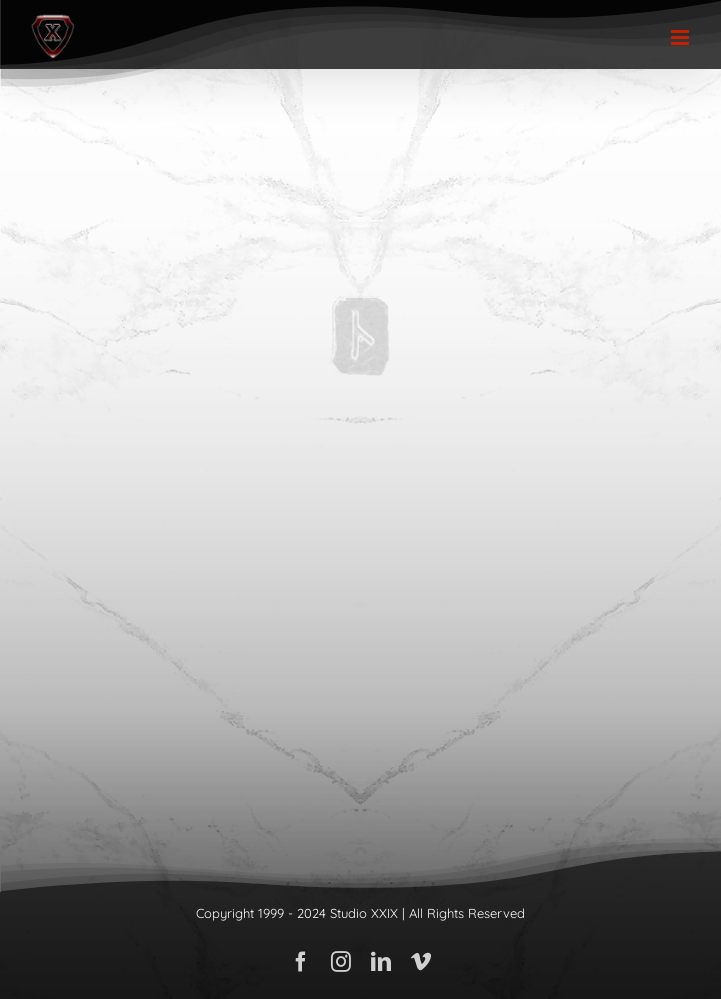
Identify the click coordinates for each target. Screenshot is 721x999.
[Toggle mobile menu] (681, 37)
